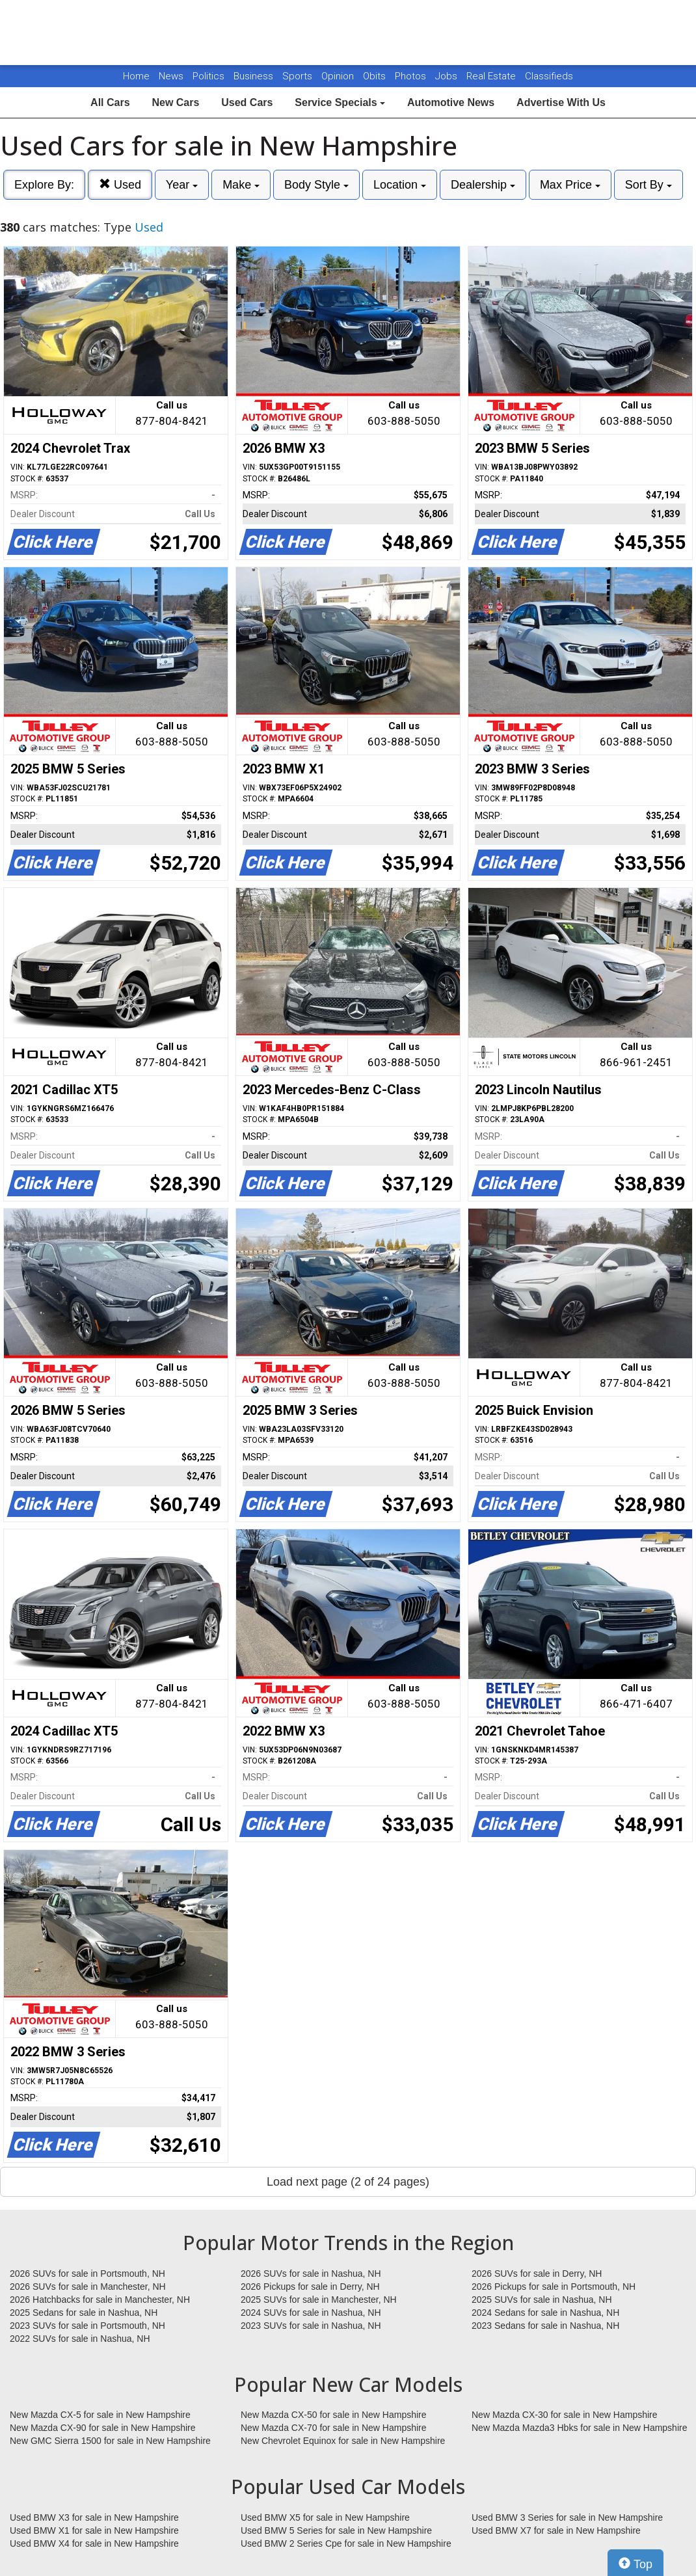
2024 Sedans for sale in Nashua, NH (545, 2312)
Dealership (483, 184)
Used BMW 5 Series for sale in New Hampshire (336, 2530)
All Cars (109, 102)
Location (399, 184)
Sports (298, 76)
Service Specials (340, 102)
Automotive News (450, 102)
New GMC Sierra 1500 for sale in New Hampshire (110, 2440)
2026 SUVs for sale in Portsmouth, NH (87, 2273)
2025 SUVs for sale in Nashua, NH (542, 2299)
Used (120, 184)
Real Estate (492, 76)
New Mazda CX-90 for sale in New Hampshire (103, 2427)
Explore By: (44, 184)
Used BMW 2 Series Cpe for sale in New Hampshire (346, 2543)
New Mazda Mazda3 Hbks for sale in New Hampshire (579, 2427)
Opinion (338, 76)
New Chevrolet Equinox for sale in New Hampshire (343, 2440)
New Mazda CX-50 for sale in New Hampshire (334, 2414)
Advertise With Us (561, 102)
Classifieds (549, 76)
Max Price (570, 184)
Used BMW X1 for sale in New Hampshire (94, 2530)
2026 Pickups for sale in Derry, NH (310, 2286)
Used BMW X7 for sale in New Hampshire (556, 2530)
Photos (412, 76)
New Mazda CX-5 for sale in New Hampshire (100, 2414)
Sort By (648, 184)
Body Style (316, 184)
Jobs (447, 76)
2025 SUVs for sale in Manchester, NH (319, 2299)
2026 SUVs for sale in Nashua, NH (311, 2273)
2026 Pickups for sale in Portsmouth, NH (554, 2286)
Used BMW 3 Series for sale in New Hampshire (567, 2517)
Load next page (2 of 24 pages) (348, 2181)
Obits (375, 76)
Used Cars (247, 102)
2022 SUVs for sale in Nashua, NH (80, 2338)
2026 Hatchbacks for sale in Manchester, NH (100, 2299)
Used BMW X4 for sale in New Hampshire (94, 2543)
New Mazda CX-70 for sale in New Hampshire (334, 2427)
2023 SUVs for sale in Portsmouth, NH (87, 2325)
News (171, 76)
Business (255, 76)
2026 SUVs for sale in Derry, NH (537, 2273)
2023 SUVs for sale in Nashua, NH (311, 2325)
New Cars (175, 102)
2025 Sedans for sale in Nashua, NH (83, 2312)
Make (241, 184)
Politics (208, 76)
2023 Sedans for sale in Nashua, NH (545, 2325)
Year (182, 184)
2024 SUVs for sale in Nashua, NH (311, 2312)
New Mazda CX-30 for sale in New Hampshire (565, 2414)
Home (136, 76)
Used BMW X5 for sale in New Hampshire (325, 2517)
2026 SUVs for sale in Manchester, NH (88, 2286)
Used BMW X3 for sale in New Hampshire (94, 2517)
